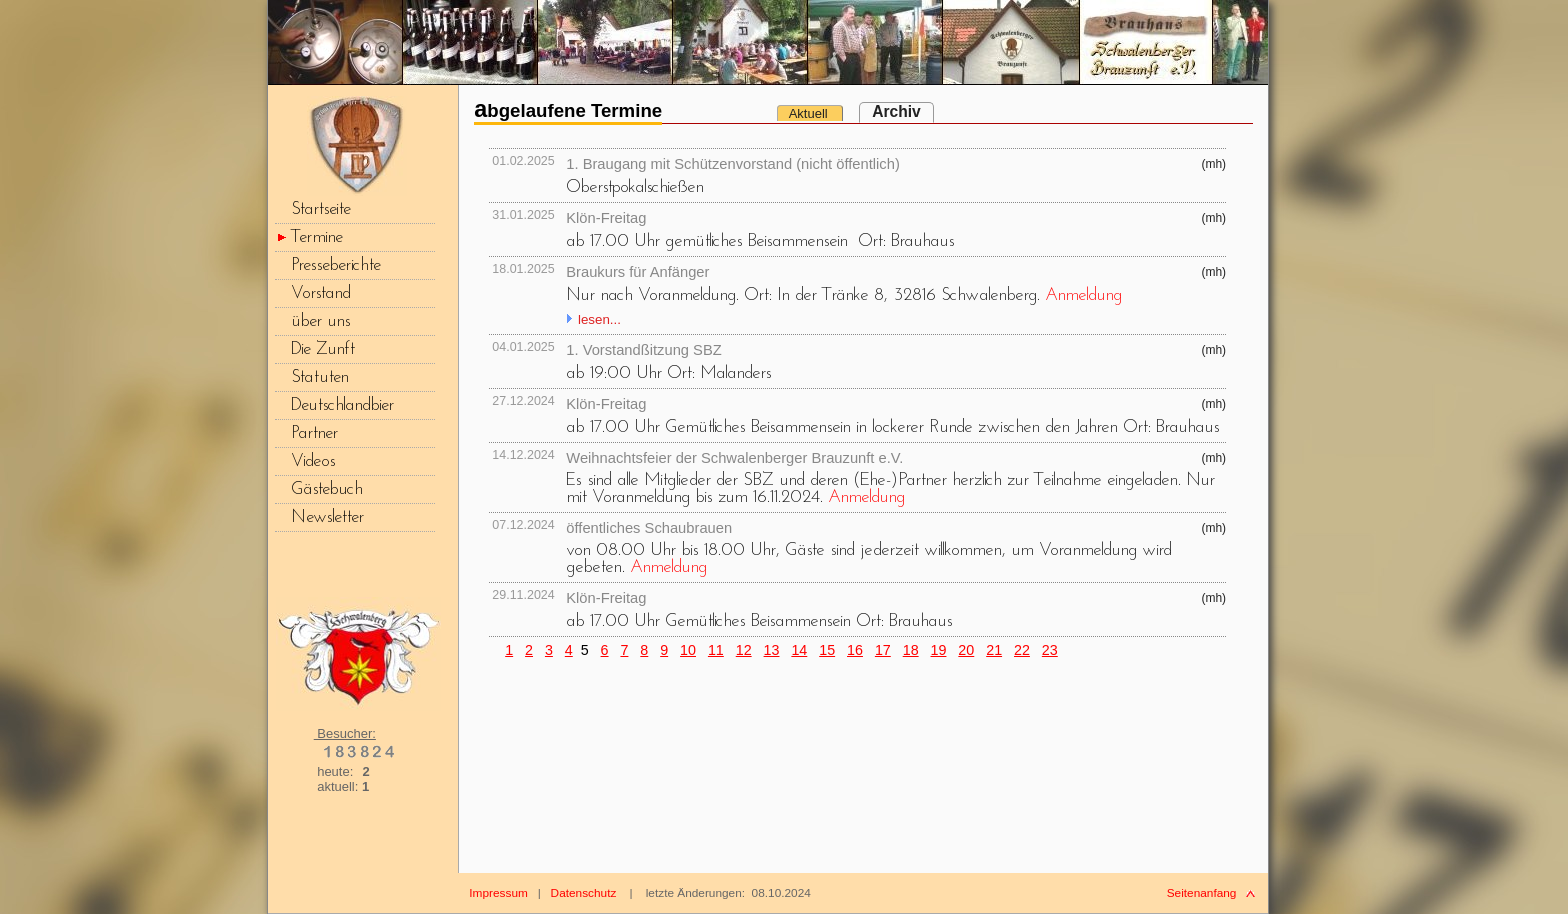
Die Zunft (323, 349)
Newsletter (327, 517)
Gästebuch (327, 489)
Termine (317, 237)
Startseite (321, 209)
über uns (321, 321)
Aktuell (810, 113)
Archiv (896, 111)
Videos (313, 461)
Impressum (498, 893)
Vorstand (321, 293)
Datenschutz (584, 893)
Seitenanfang (1202, 893)
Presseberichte (336, 265)
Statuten (320, 377)
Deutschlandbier (342, 405)
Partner (314, 433)
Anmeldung (1083, 295)
